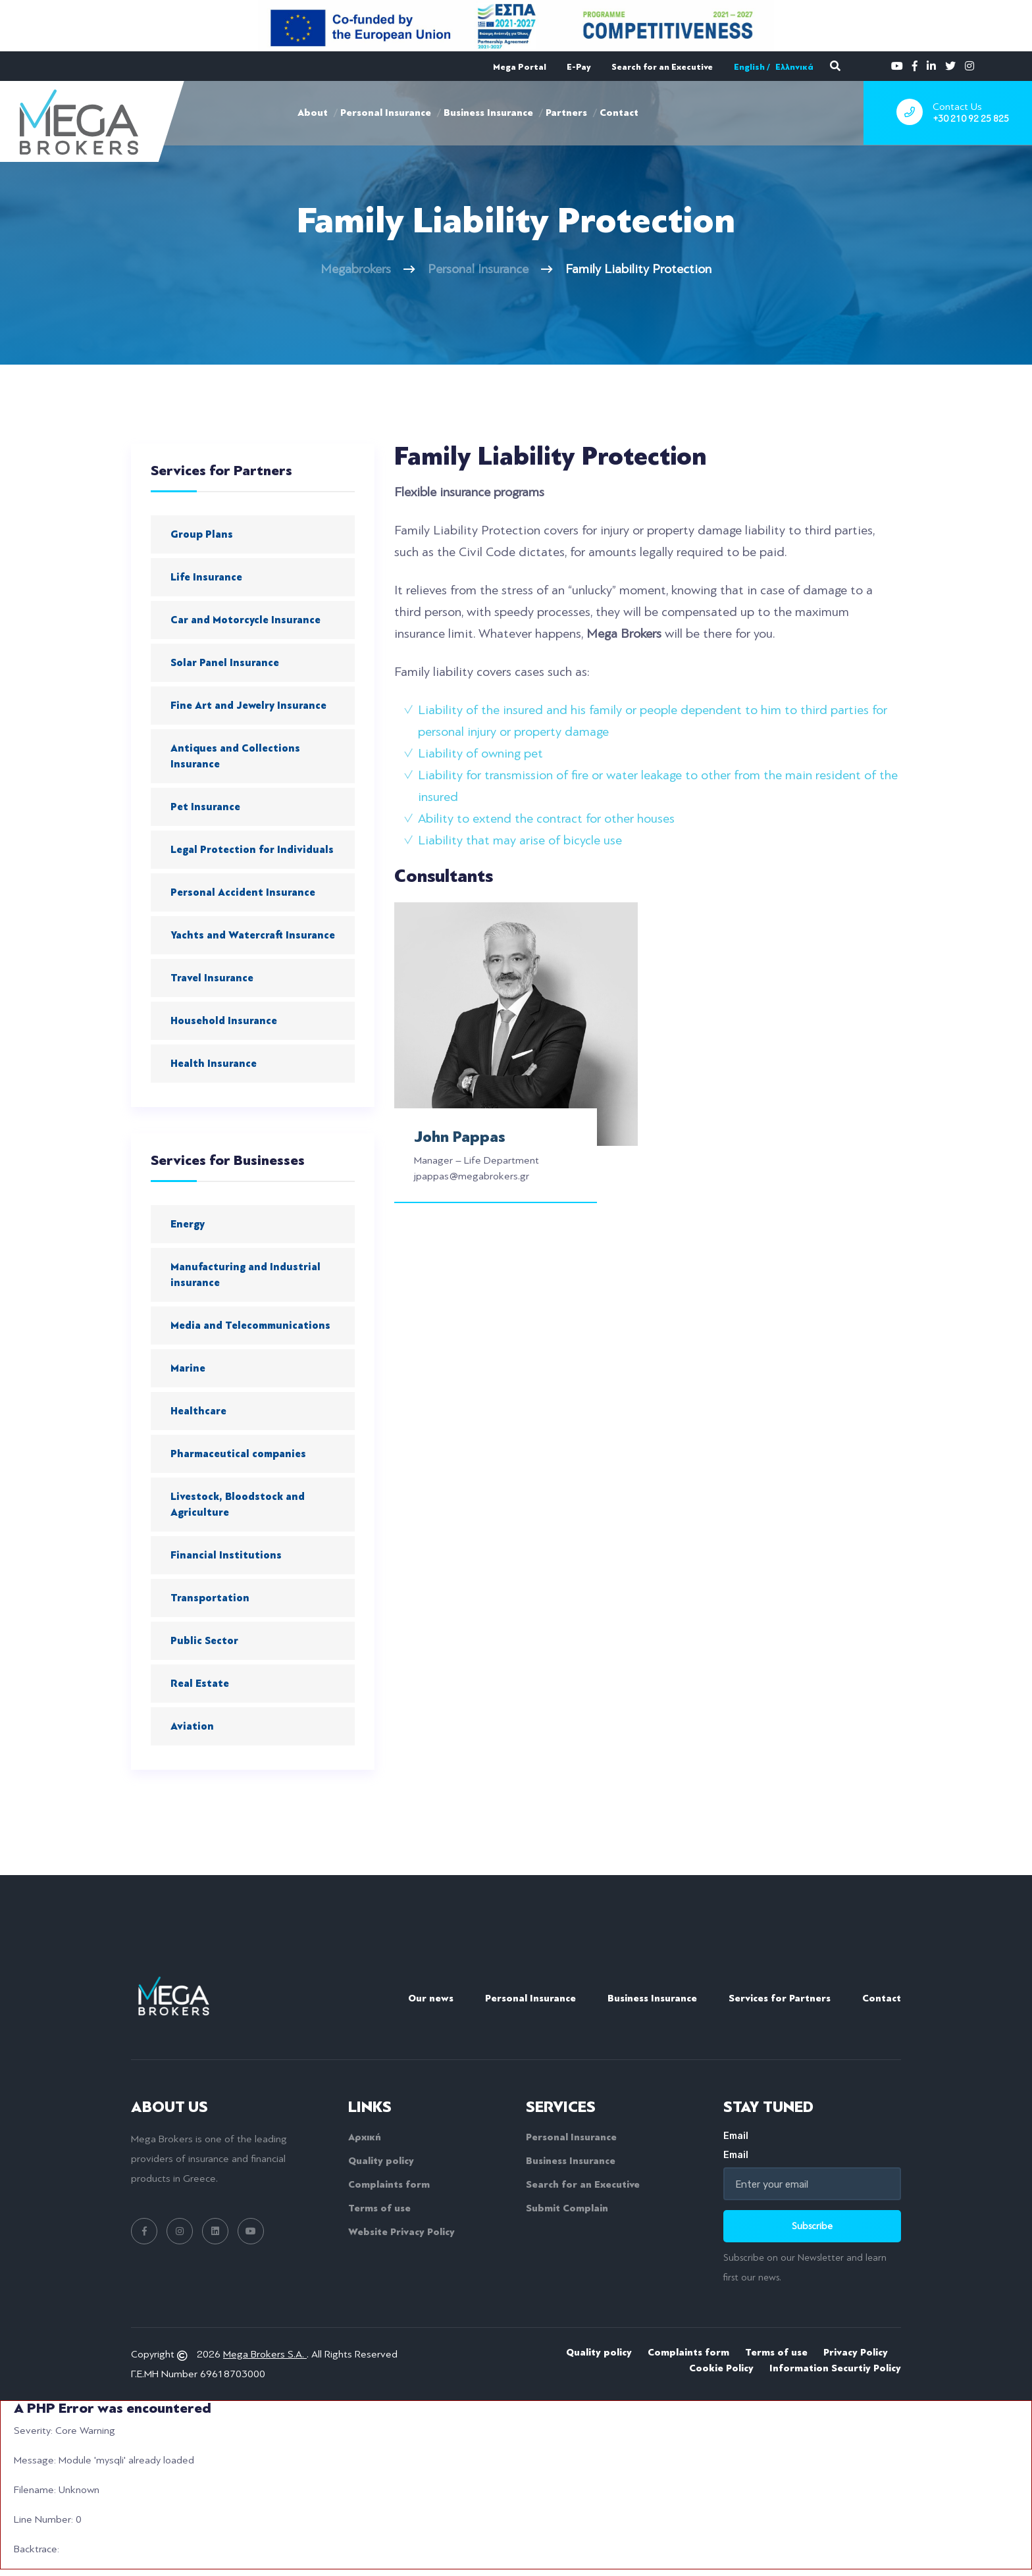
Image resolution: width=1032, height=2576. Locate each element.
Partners (566, 112)
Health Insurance (213, 1063)
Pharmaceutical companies (238, 1454)
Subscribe (812, 2226)
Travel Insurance (211, 978)
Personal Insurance (385, 112)
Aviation (192, 1726)
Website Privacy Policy (401, 2232)
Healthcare (198, 1411)
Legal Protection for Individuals (252, 850)
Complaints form (389, 2184)
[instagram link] (180, 2231)
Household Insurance (223, 1021)
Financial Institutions (226, 1555)
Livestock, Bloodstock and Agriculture (237, 1504)
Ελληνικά (794, 67)
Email (812, 2145)
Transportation (209, 1598)
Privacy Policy (855, 2352)
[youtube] (897, 65)
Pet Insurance (205, 807)
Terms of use (379, 2208)
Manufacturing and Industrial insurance (245, 1275)
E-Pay (579, 67)
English (749, 67)
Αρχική (364, 2137)
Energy (187, 1224)
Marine (187, 1368)
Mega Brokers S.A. (265, 2354)
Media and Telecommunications (250, 1325)
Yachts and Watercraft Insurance (252, 935)
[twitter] (950, 65)
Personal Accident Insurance (242, 892)
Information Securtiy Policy (835, 2368)
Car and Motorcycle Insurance (245, 620)
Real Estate (199, 1683)
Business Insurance (488, 112)
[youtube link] (251, 2231)
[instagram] (969, 65)
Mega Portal (519, 67)
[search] (835, 66)
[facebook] (914, 65)
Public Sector (204, 1641)
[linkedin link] (215, 2231)
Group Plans (201, 534)
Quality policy (381, 2161)
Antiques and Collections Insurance (235, 756)
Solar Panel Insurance (224, 663)
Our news (430, 1998)
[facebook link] (144, 2231)
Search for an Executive (662, 67)
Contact (619, 112)
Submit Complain (567, 2208)
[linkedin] (931, 65)
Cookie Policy (721, 2368)
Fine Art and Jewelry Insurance (248, 705)
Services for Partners (780, 1998)
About (312, 112)
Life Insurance (206, 577)
